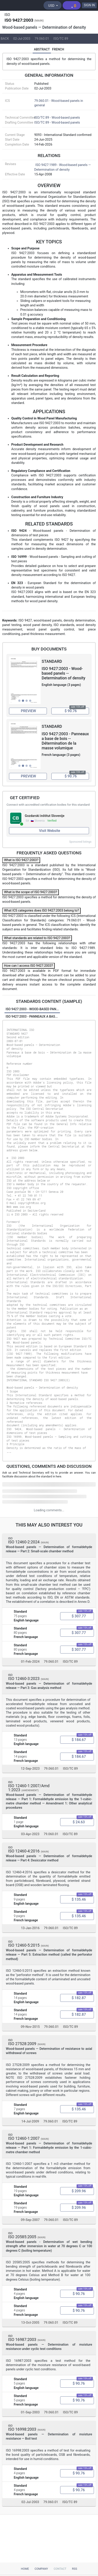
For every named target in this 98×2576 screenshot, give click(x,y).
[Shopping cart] (72, 5)
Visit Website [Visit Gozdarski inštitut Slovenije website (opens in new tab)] (49, 831)
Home (25, 2568)
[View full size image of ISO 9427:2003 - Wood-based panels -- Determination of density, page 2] (25, 680)
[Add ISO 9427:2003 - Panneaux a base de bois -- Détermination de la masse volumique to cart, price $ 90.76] (70, 776)
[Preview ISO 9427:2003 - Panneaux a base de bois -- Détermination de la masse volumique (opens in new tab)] (28, 776)
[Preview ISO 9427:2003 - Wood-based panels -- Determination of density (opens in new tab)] (28, 711)
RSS (74, 2568)
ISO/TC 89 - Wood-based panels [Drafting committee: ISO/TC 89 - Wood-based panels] (57, 122)
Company (41, 2568)
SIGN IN (89, 5)
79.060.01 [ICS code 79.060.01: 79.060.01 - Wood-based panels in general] (42, 39)
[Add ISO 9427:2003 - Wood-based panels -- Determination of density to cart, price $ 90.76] (70, 711)
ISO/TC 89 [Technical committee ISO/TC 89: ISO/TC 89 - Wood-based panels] (60, 39)
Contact (60, 2568)
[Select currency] (52, 5)
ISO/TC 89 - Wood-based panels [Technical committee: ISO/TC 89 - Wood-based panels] (57, 118)
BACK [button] (5, 39)
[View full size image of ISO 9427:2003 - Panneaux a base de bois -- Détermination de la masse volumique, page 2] (25, 745)
